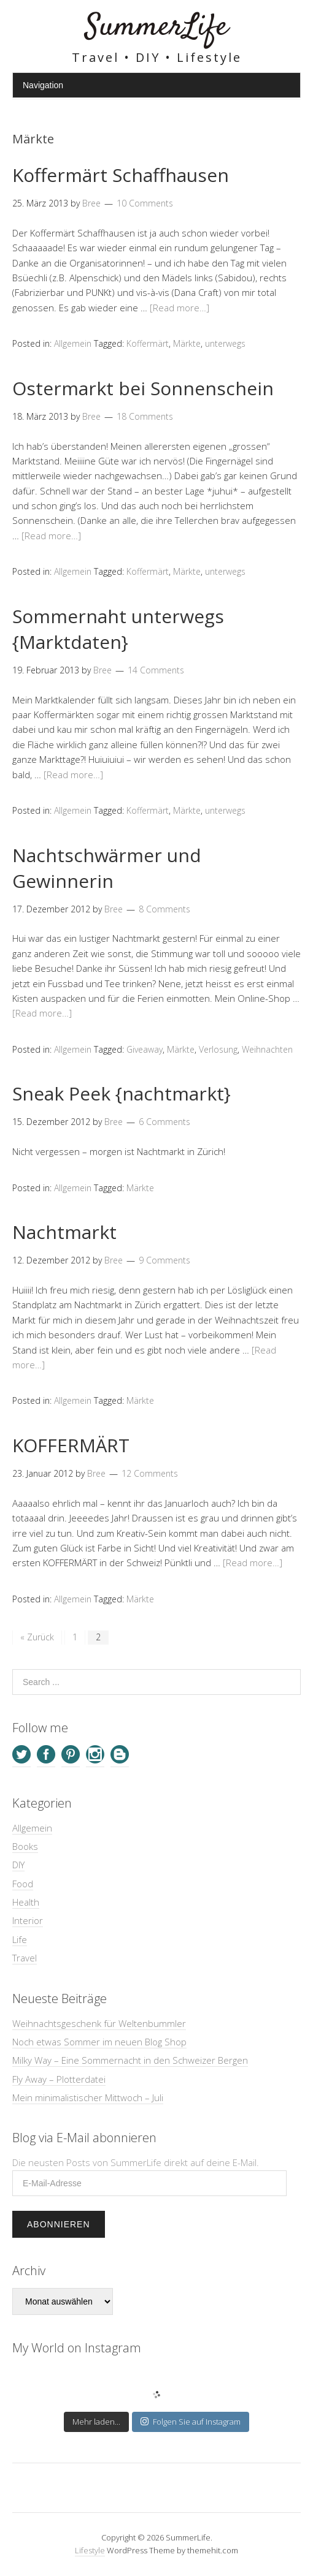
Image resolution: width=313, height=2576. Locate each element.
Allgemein (72, 343)
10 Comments (145, 203)
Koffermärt (147, 343)
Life (19, 1939)
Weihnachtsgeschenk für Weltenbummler (99, 2023)
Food (22, 1883)
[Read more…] (179, 307)
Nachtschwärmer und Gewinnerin (106, 868)
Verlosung (218, 1049)
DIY (18, 1864)
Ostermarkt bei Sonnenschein (143, 388)
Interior (27, 1920)
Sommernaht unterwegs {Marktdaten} (118, 629)
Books (25, 1846)
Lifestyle (90, 2550)
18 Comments (145, 416)
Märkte (187, 343)
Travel (24, 1958)
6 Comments (164, 1121)
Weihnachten (267, 1049)
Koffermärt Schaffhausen (120, 175)
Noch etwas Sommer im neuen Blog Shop (99, 2042)
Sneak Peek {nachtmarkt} (121, 1093)
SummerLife (156, 27)
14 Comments (156, 670)
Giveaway (144, 1049)
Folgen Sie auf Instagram (191, 2421)
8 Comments (164, 909)
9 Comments (164, 1260)
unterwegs (225, 343)
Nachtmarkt (64, 1231)
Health (25, 1902)
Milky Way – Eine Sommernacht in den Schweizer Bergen (130, 2060)
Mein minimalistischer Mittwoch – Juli (87, 2097)
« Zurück (37, 1637)
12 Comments (150, 1473)
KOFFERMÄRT (70, 1445)
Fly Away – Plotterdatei (59, 2079)
